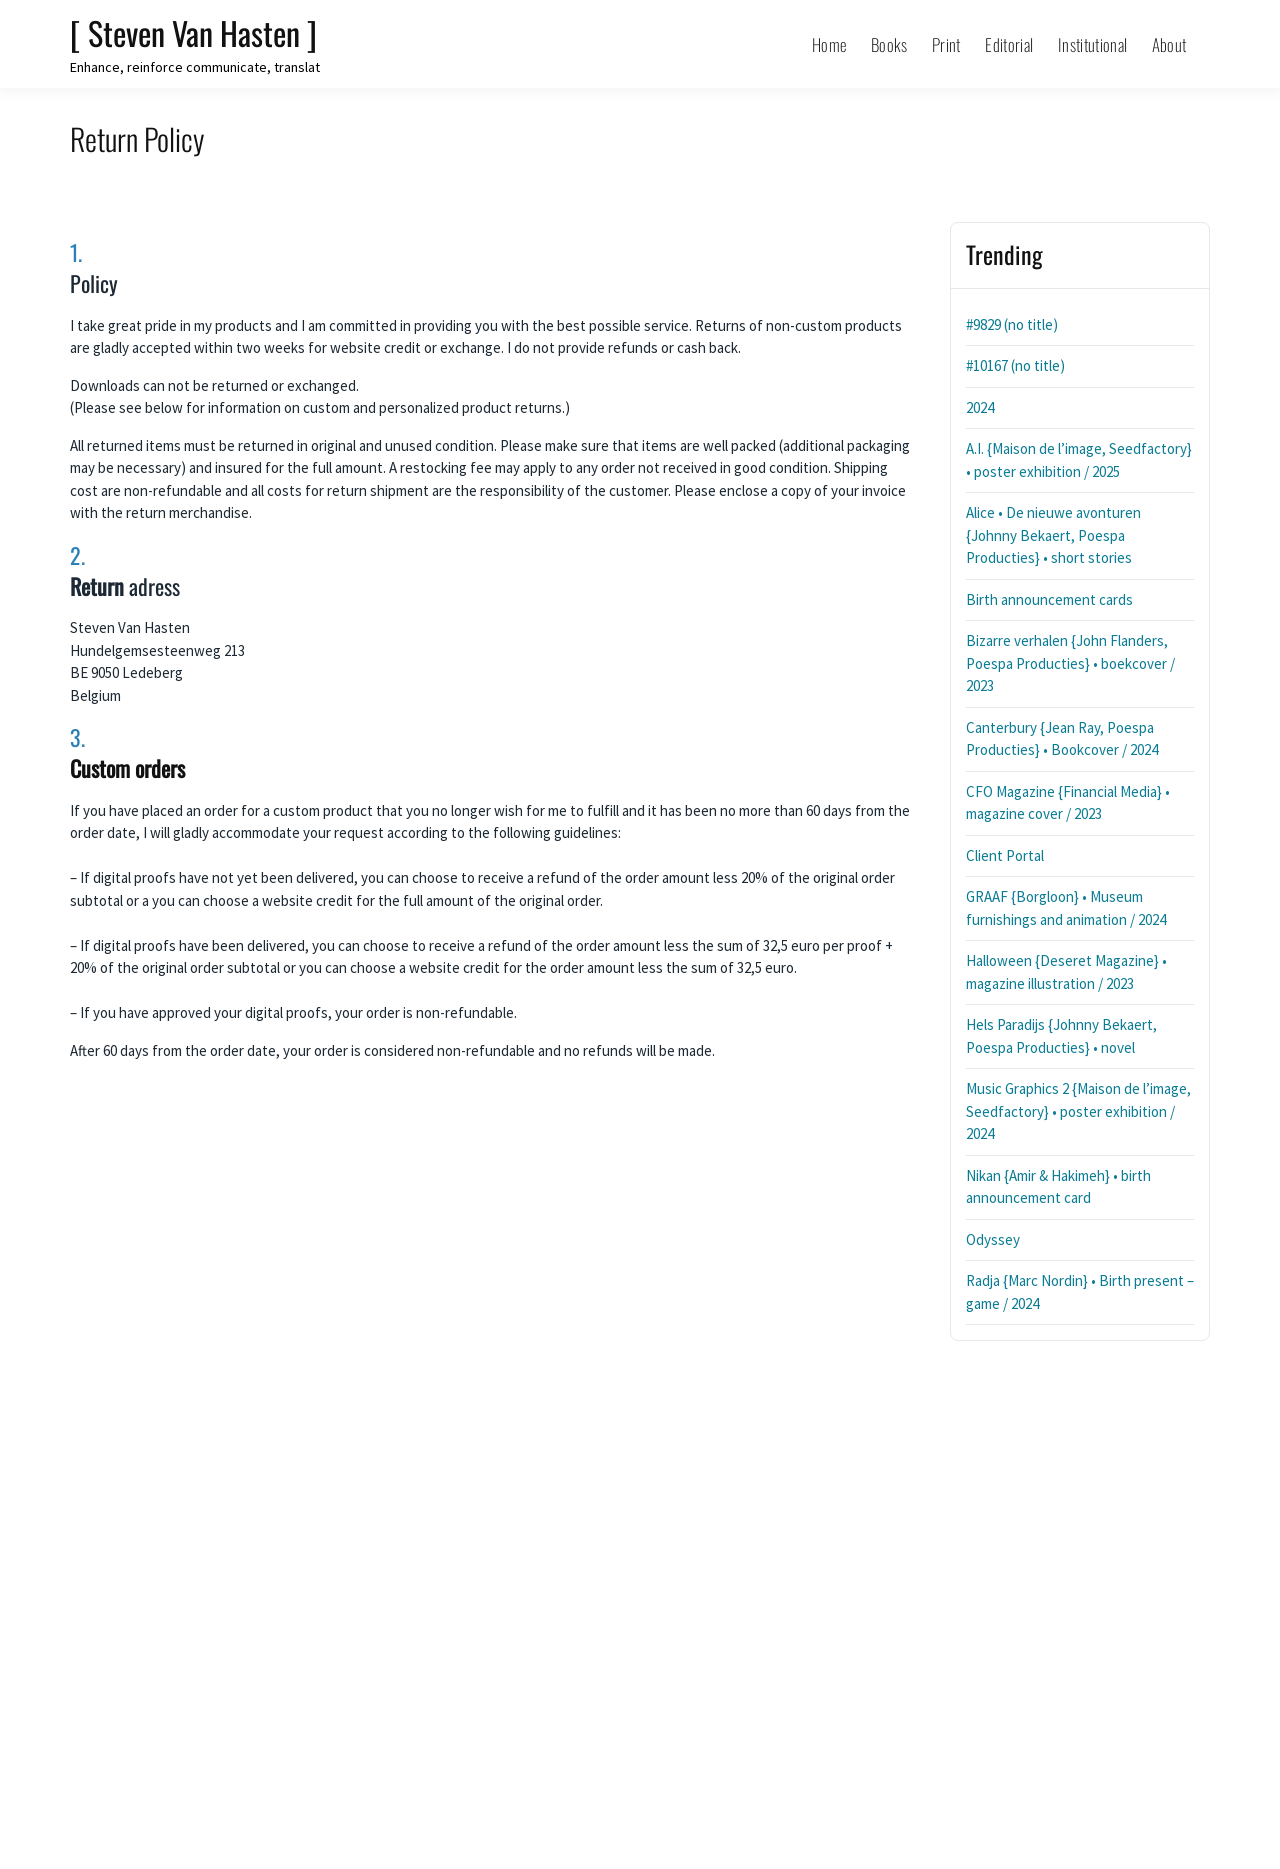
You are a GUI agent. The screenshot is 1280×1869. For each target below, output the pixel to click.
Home (829, 44)
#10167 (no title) (1015, 365)
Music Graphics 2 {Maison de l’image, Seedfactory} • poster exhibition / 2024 (1078, 1111)
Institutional (1092, 44)
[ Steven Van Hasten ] (193, 32)
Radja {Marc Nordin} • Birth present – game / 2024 (1080, 1292)
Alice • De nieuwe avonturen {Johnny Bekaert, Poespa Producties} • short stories (1053, 535)
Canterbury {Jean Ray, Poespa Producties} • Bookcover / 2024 (1062, 739)
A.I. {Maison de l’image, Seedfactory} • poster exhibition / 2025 (1079, 460)
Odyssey (993, 1239)
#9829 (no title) (1012, 324)
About (1169, 44)
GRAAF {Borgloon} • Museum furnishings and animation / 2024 (1066, 908)
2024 (980, 407)
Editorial (1009, 44)
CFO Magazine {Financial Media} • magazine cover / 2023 (1068, 803)
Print (946, 44)
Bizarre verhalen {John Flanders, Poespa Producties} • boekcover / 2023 (1070, 663)
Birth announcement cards (1049, 599)
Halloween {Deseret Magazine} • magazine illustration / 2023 (1066, 972)
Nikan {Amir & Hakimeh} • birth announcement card (1058, 1187)
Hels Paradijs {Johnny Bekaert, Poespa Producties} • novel (1061, 1036)
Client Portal (1005, 855)
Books (889, 44)
